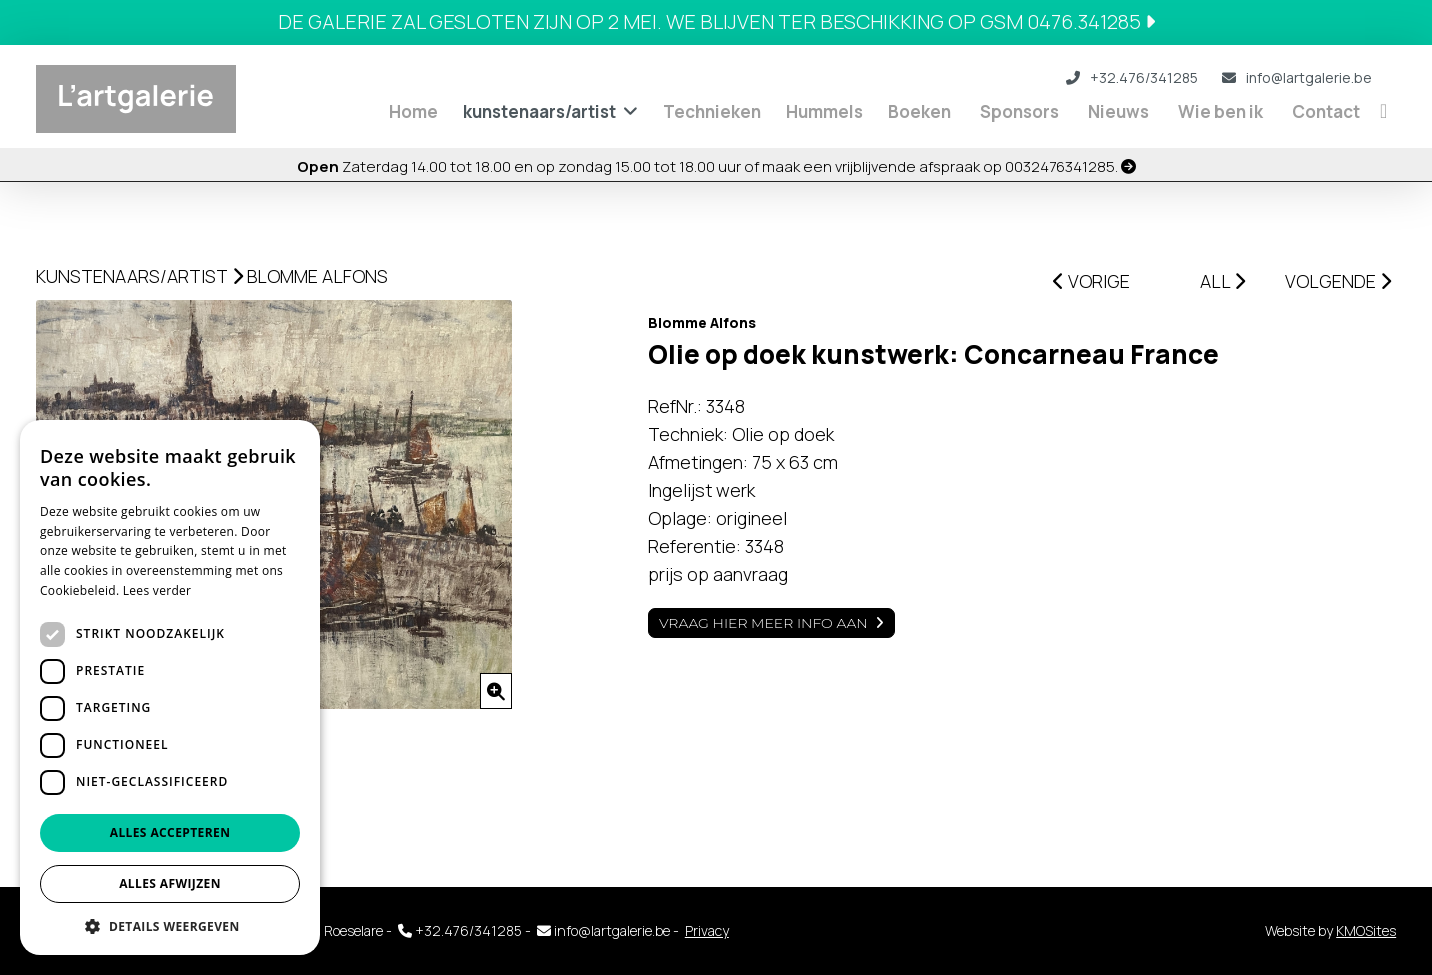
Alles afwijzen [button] (170, 883)
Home (413, 111)
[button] (170, 925)
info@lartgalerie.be (1297, 77)
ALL (1222, 281)
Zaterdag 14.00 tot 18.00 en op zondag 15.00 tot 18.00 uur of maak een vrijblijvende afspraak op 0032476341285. (716, 166)
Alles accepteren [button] (170, 832)
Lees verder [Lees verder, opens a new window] (157, 590)
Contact (1326, 111)
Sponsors (1019, 111)
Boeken (919, 111)
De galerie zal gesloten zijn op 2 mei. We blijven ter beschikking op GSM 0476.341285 (716, 21)
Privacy (707, 930)
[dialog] (170, 687)
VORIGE (1091, 281)
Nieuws (1118, 111)
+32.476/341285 (1132, 77)
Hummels (824, 111)
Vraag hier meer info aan (763, 623)
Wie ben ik (1220, 111)
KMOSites (1366, 930)
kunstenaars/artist (539, 111)
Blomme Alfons (317, 276)
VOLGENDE (1338, 281)
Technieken (712, 111)
